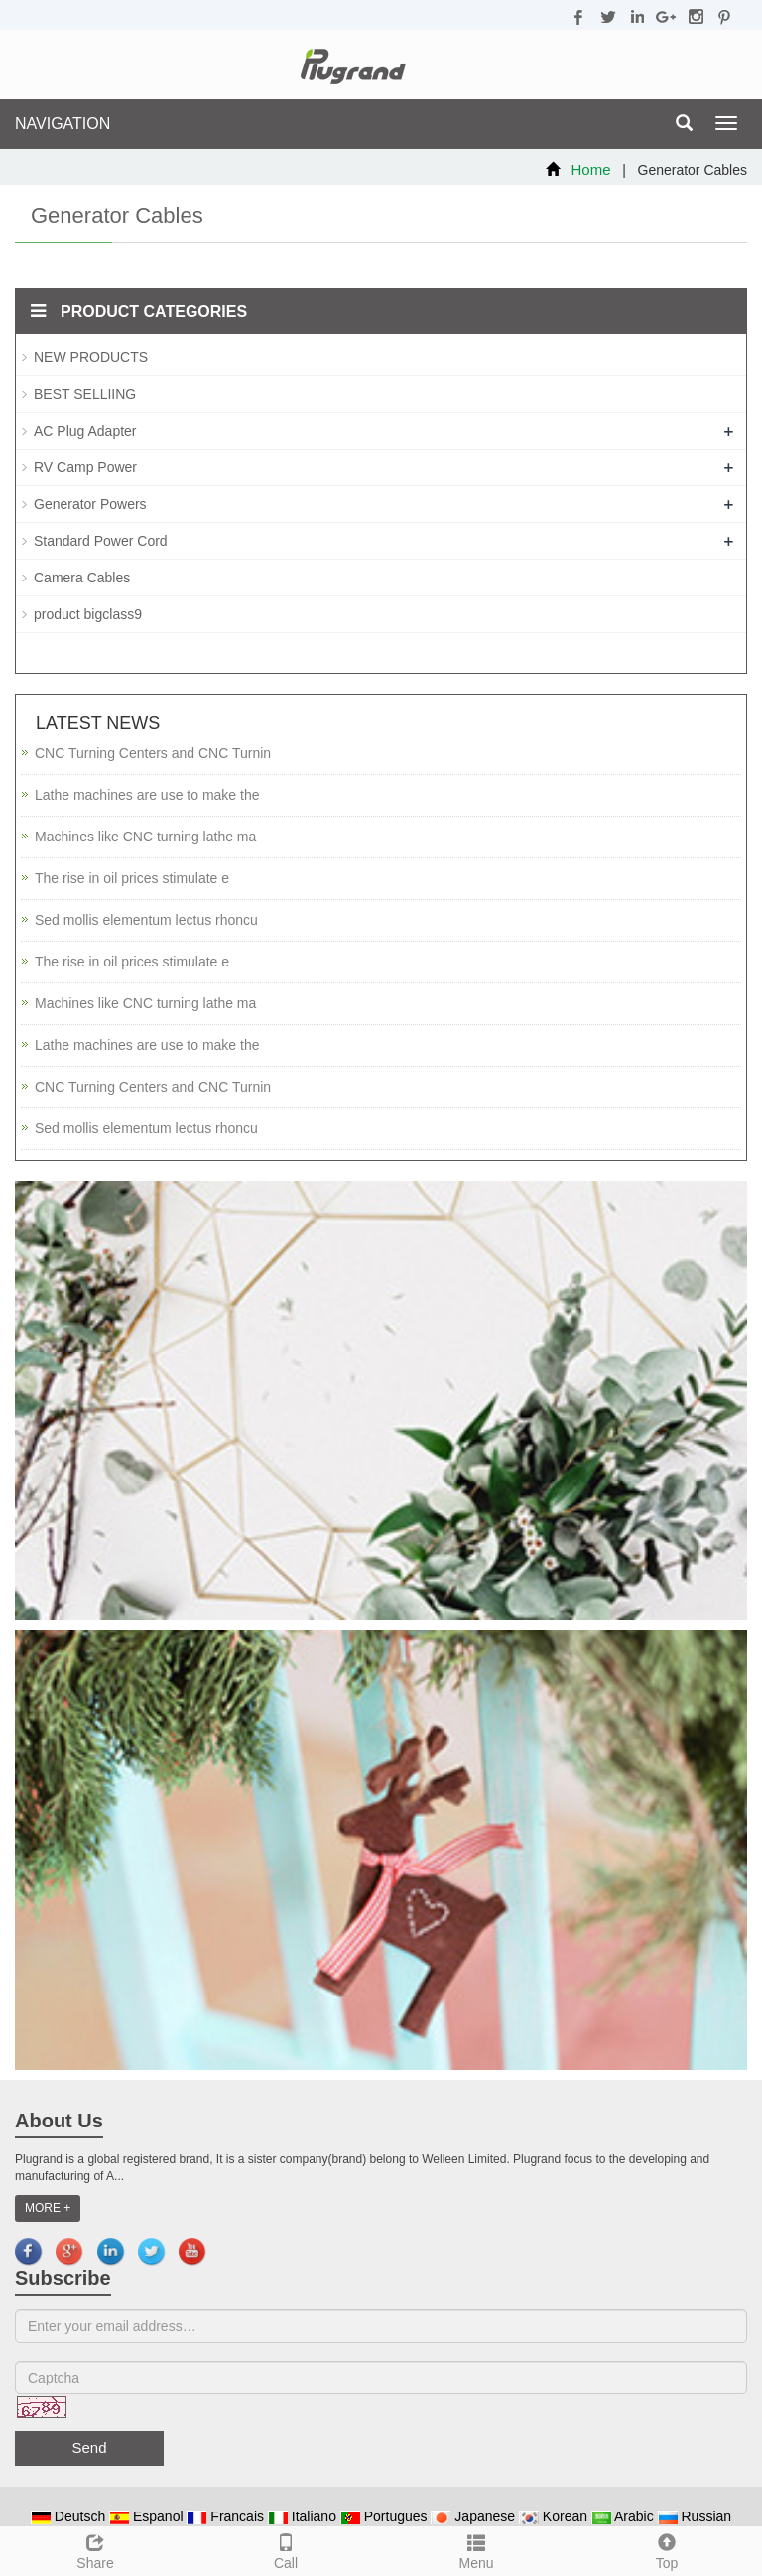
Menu (476, 2549)
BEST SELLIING (85, 394)
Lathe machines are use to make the (147, 795)
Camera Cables (82, 577)
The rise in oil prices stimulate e (132, 878)
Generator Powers (90, 504)
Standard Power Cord (101, 541)
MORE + (47, 2208)
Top (667, 2549)
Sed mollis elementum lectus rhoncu (146, 920)
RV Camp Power (85, 467)
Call (285, 2549)
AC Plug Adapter (85, 431)
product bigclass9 (88, 614)
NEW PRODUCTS (91, 357)
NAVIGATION (62, 123)
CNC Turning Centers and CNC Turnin (153, 753)
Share (95, 2549)
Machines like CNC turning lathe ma (145, 836)
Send (88, 2447)
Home (591, 169)
